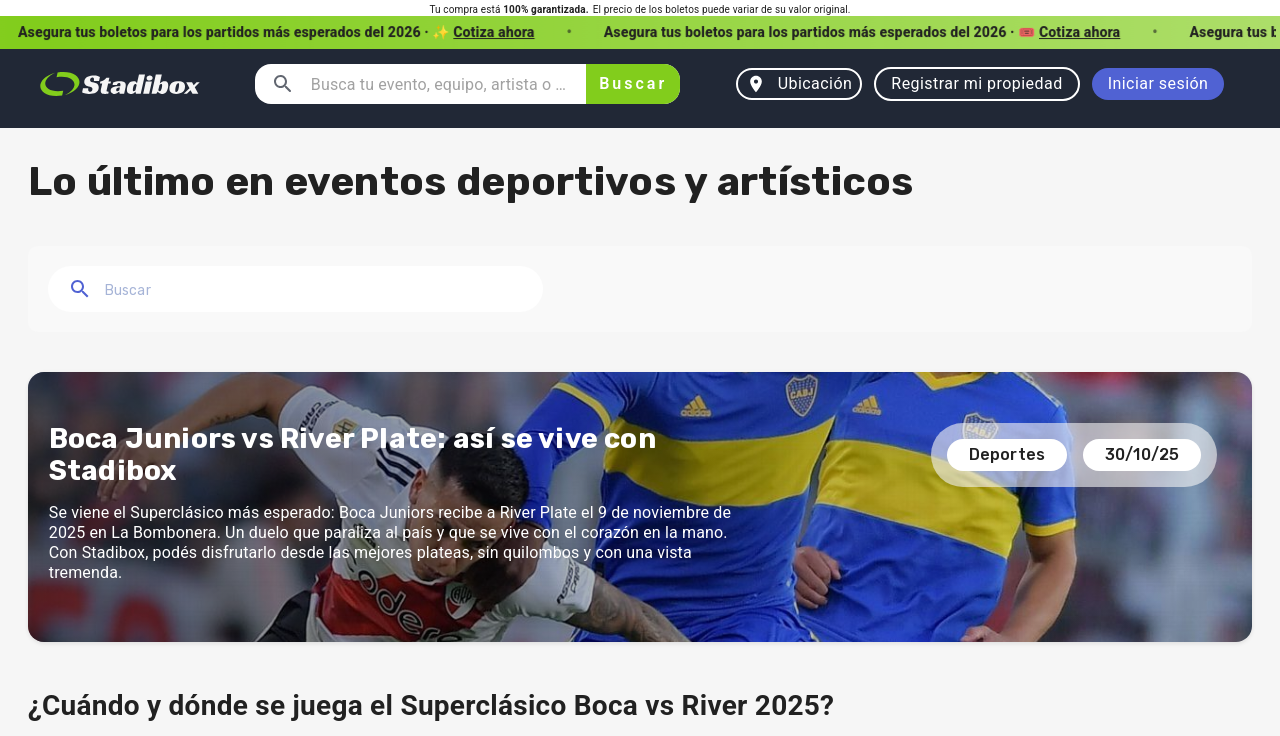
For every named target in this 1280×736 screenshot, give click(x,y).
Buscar (633, 84)
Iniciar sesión (1158, 84)
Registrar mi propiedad (976, 84)
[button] (640, 32)
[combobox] (440, 84)
